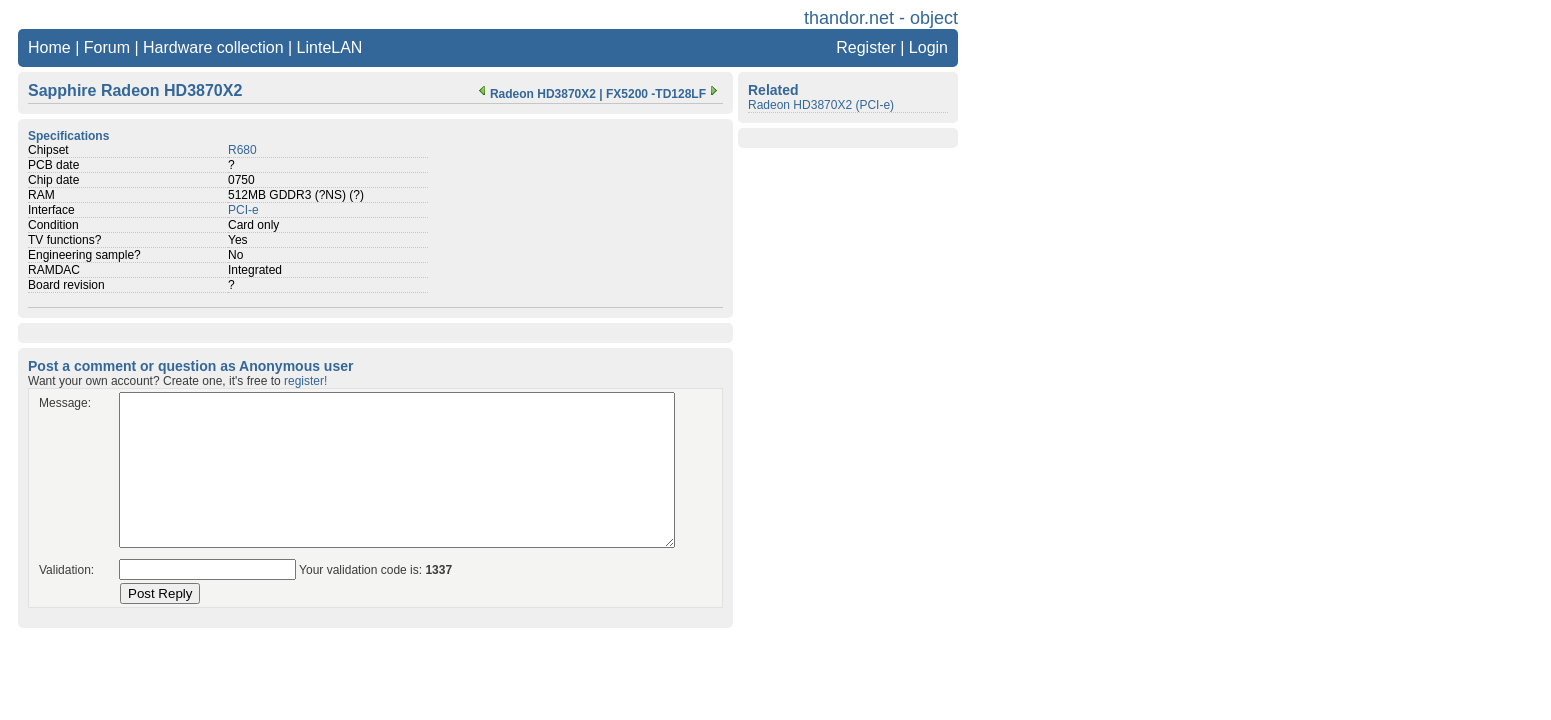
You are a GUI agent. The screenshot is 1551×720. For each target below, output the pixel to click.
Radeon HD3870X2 (535, 94)
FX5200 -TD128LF (664, 94)
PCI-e (243, 210)
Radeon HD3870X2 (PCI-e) (821, 105)
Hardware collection (213, 47)
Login (928, 47)
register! (305, 381)
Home (49, 47)
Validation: (66, 570)
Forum (107, 47)
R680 (242, 150)
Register (866, 47)
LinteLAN (330, 47)
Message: (65, 403)
